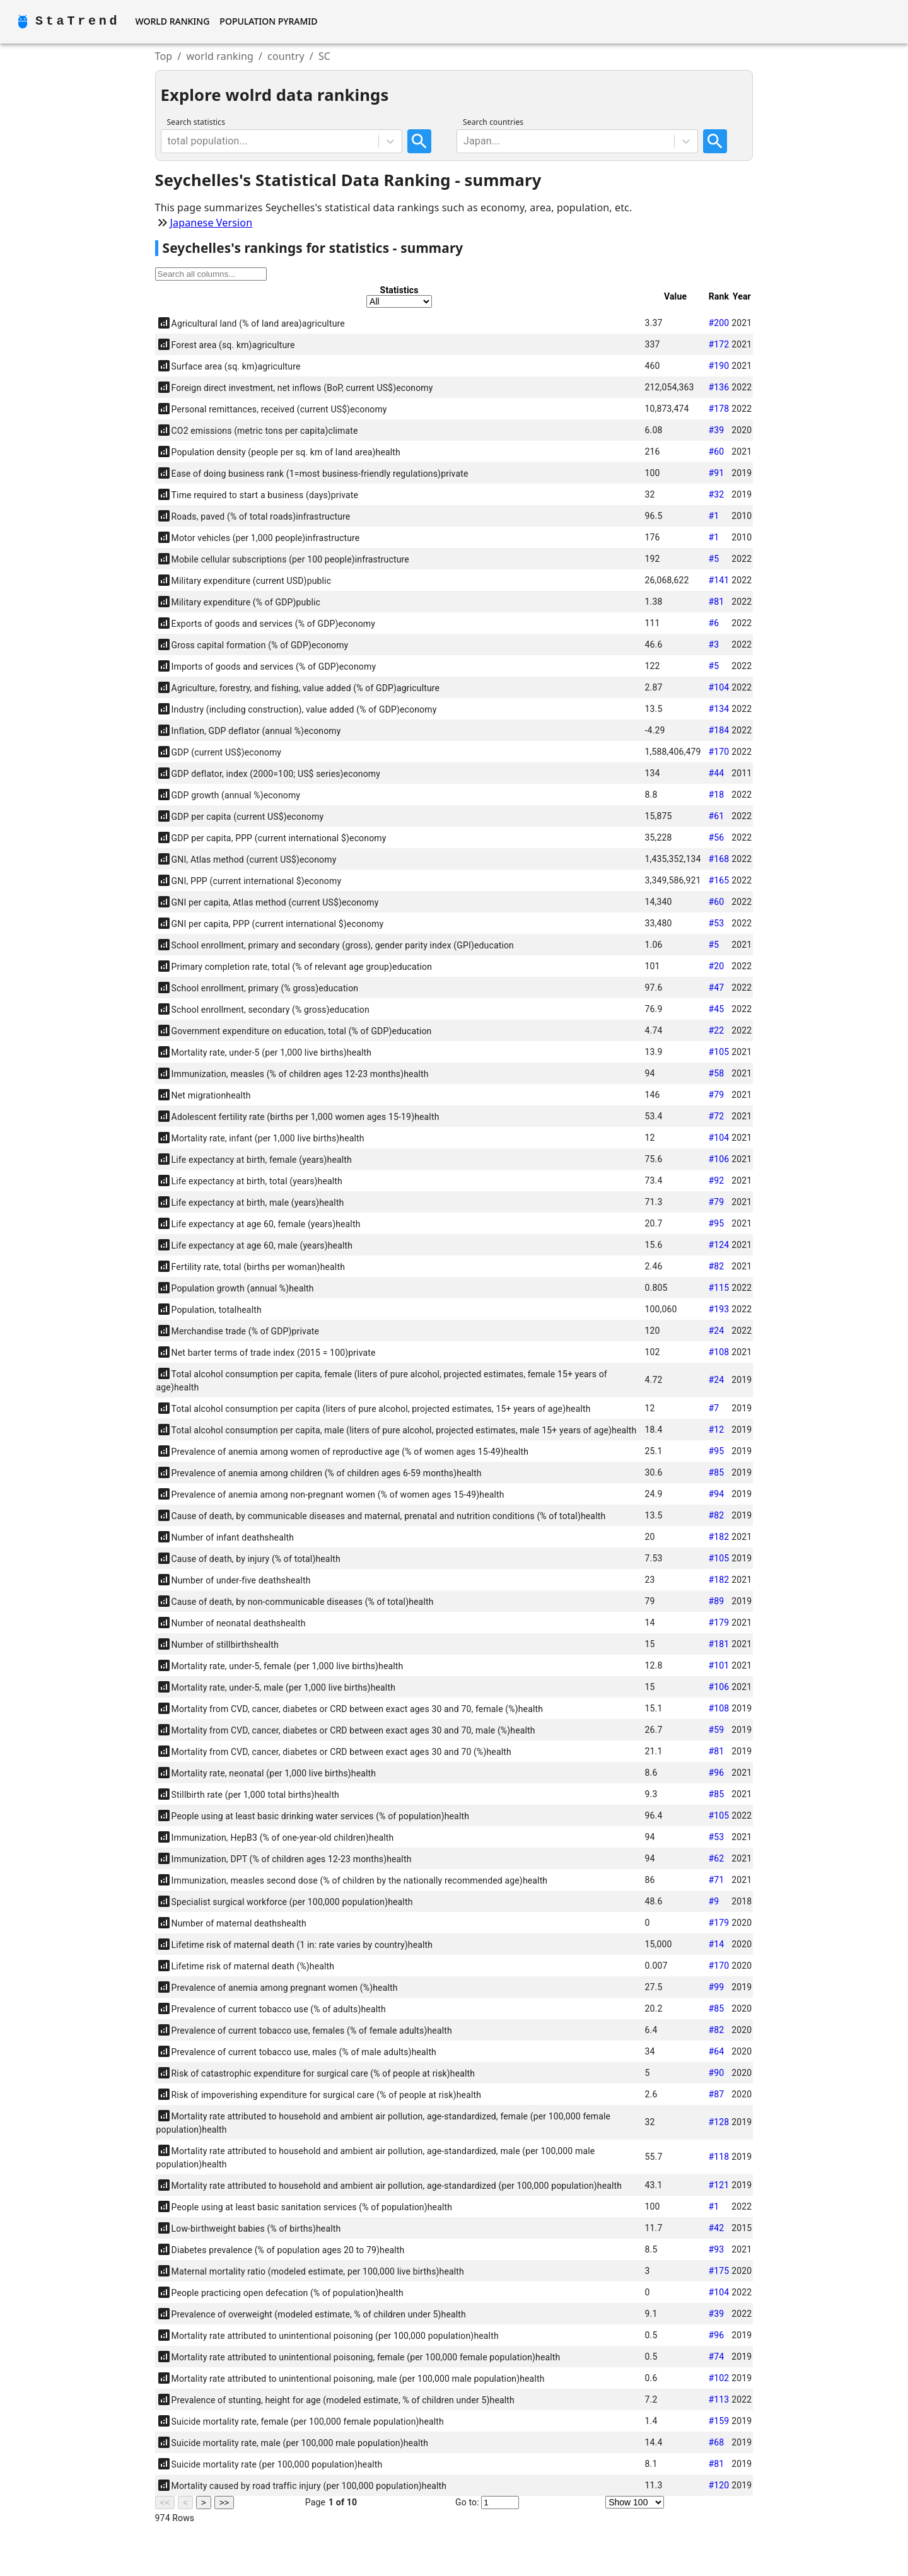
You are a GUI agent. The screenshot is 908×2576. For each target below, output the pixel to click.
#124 (718, 1245)
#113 (718, 2399)
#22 (716, 1030)
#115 (718, 1288)
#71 (716, 1880)
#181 (718, 1644)
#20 (716, 966)
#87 (716, 2094)
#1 (713, 516)
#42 (716, 2228)
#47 (716, 987)
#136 (718, 387)
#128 (718, 2122)
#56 (716, 837)
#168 (718, 859)
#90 (716, 2073)
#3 (713, 644)
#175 (718, 2271)
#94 (716, 1494)
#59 (716, 1730)
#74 (716, 2357)
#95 (716, 1223)
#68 (716, 2442)
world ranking (219, 56)
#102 (718, 2378)
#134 (718, 709)
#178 (718, 409)
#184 (718, 730)
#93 (716, 2249)
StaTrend (77, 21)
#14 (716, 1944)
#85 (716, 1472)
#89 (716, 1601)
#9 (713, 1901)
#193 (718, 1309)
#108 (718, 1352)
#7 (713, 1408)
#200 (718, 323)
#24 (716, 1331)
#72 (716, 1116)
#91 (716, 473)
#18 (716, 795)
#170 (718, 752)
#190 (718, 366)
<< (165, 2502)
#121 (718, 2185)
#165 (718, 880)
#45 (716, 1009)
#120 (718, 2485)
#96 (716, 1773)
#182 (718, 1537)
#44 (716, 773)
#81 (716, 602)
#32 (716, 494)
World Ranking (172, 21)
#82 (716, 1266)
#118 (718, 2157)
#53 (716, 923)
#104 (718, 687)
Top (164, 56)
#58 (716, 1073)
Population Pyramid (268, 21)
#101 (718, 1665)
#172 (718, 344)
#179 (718, 1622)
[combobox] (169, 141)
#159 (718, 2421)
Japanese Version (211, 223)
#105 (718, 1052)
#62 (716, 1858)
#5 (713, 559)
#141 (718, 580)
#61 (716, 816)
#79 (716, 1095)
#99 (716, 1987)
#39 (716, 430)
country (286, 56)
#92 (716, 1180)
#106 (718, 1159)
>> (224, 2502)
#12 (716, 1430)
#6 (713, 623)
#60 (716, 451)
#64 (716, 2051)
